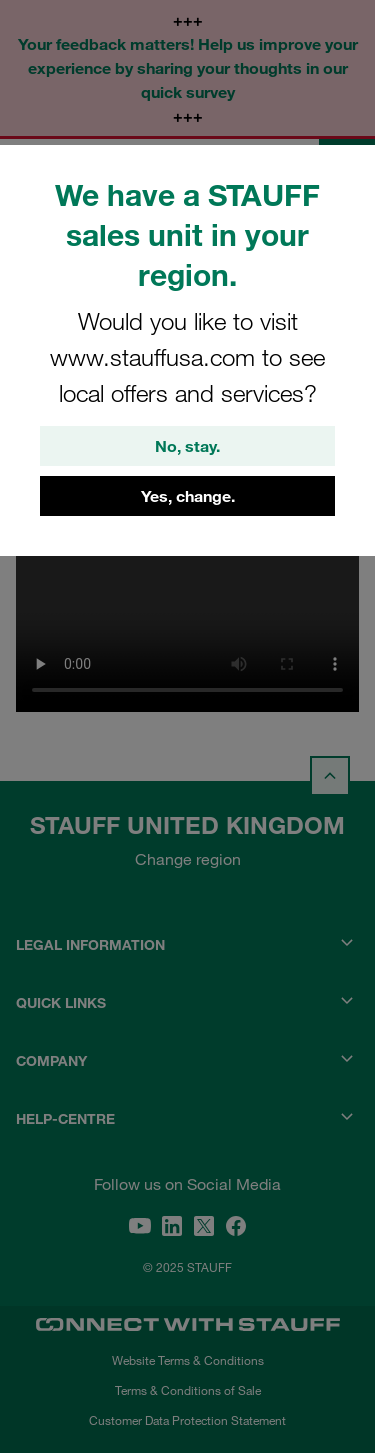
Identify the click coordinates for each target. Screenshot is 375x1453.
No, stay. (187, 446)
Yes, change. (188, 496)
